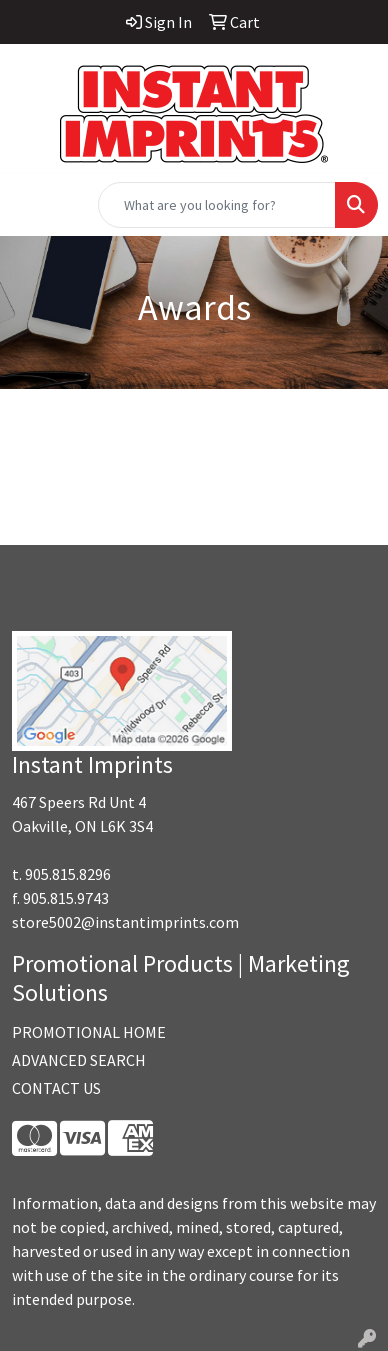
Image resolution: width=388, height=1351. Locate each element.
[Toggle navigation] (31, 205)
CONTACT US (56, 1088)
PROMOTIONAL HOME (89, 1032)
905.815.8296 (68, 874)
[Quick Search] (217, 205)
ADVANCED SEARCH (79, 1060)
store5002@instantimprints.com (125, 922)
